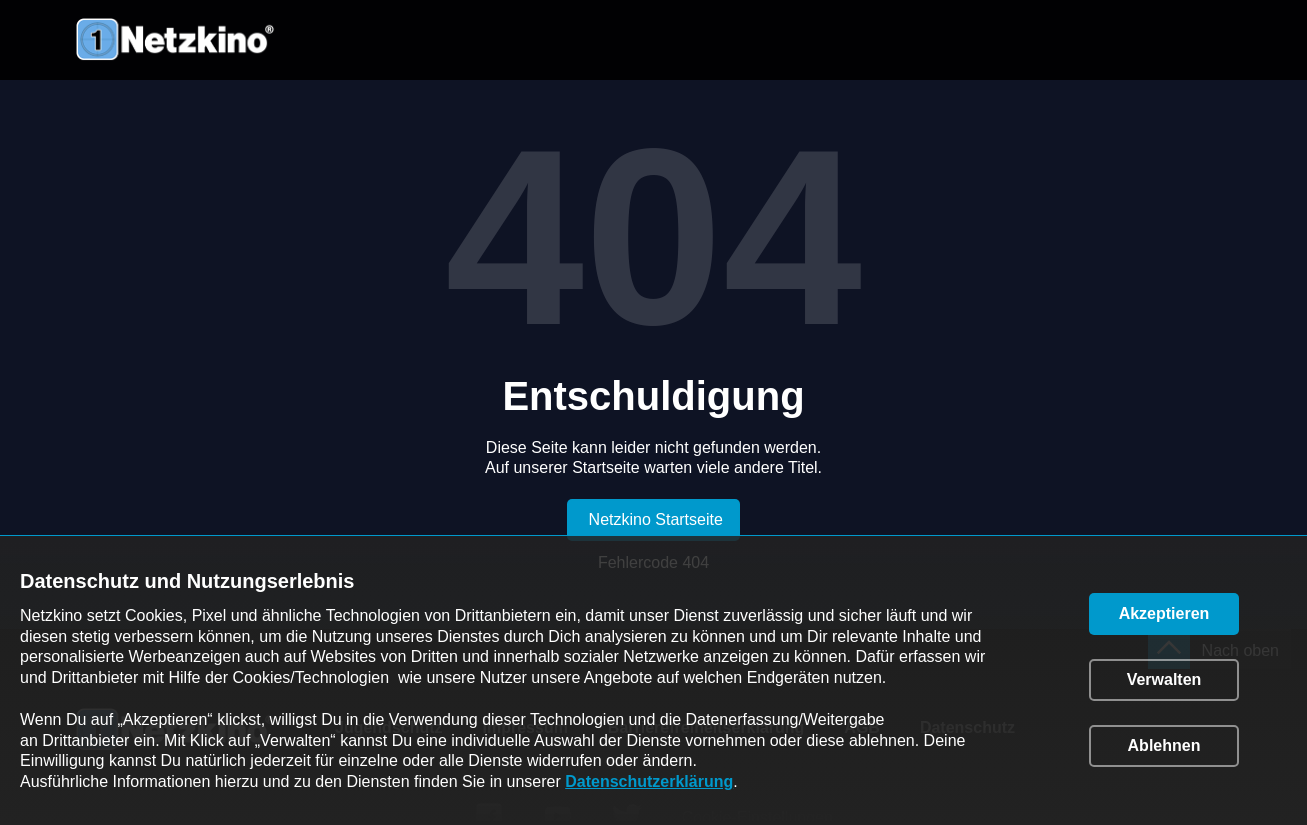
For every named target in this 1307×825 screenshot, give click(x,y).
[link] (653, 520)
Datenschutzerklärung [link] (649, 781)
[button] (1164, 614)
